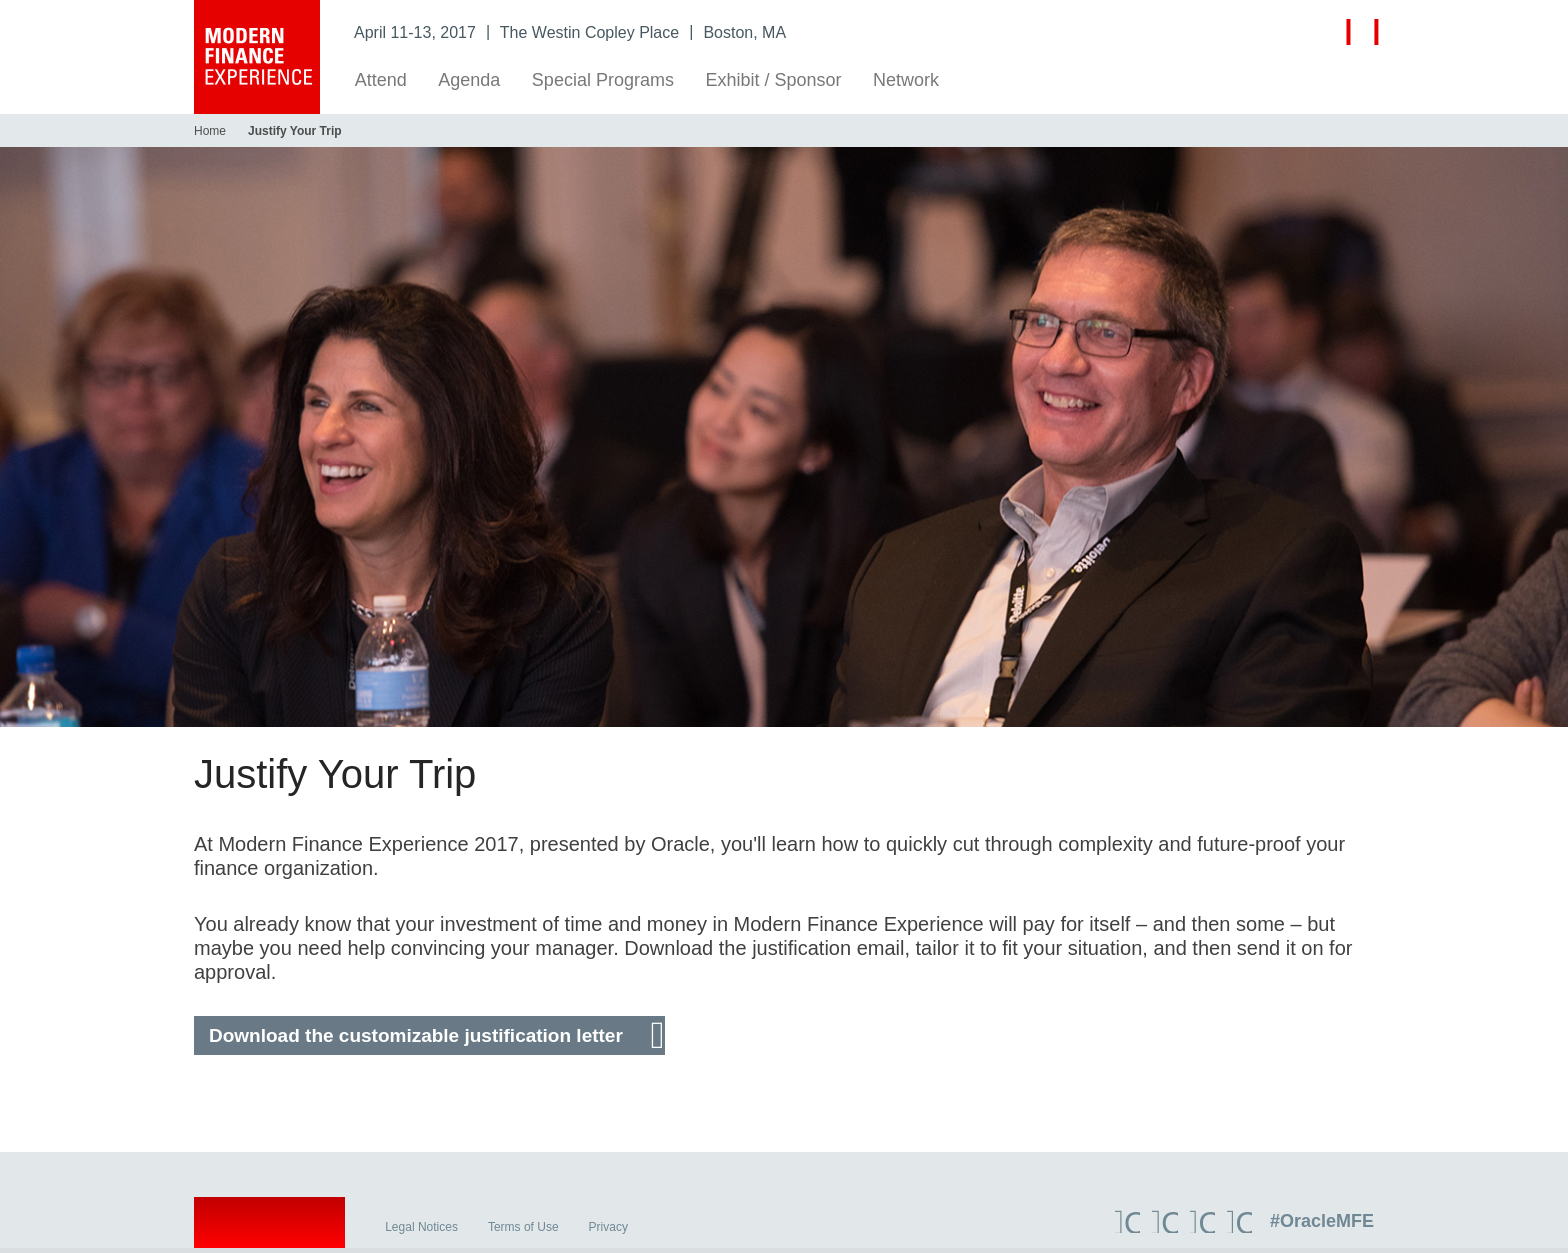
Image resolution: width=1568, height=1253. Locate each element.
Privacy (608, 1232)
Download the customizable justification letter (416, 1035)
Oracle (269, 1231)
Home (210, 131)
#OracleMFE (1322, 1226)
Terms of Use (523, 1232)
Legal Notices (421, 1232)
